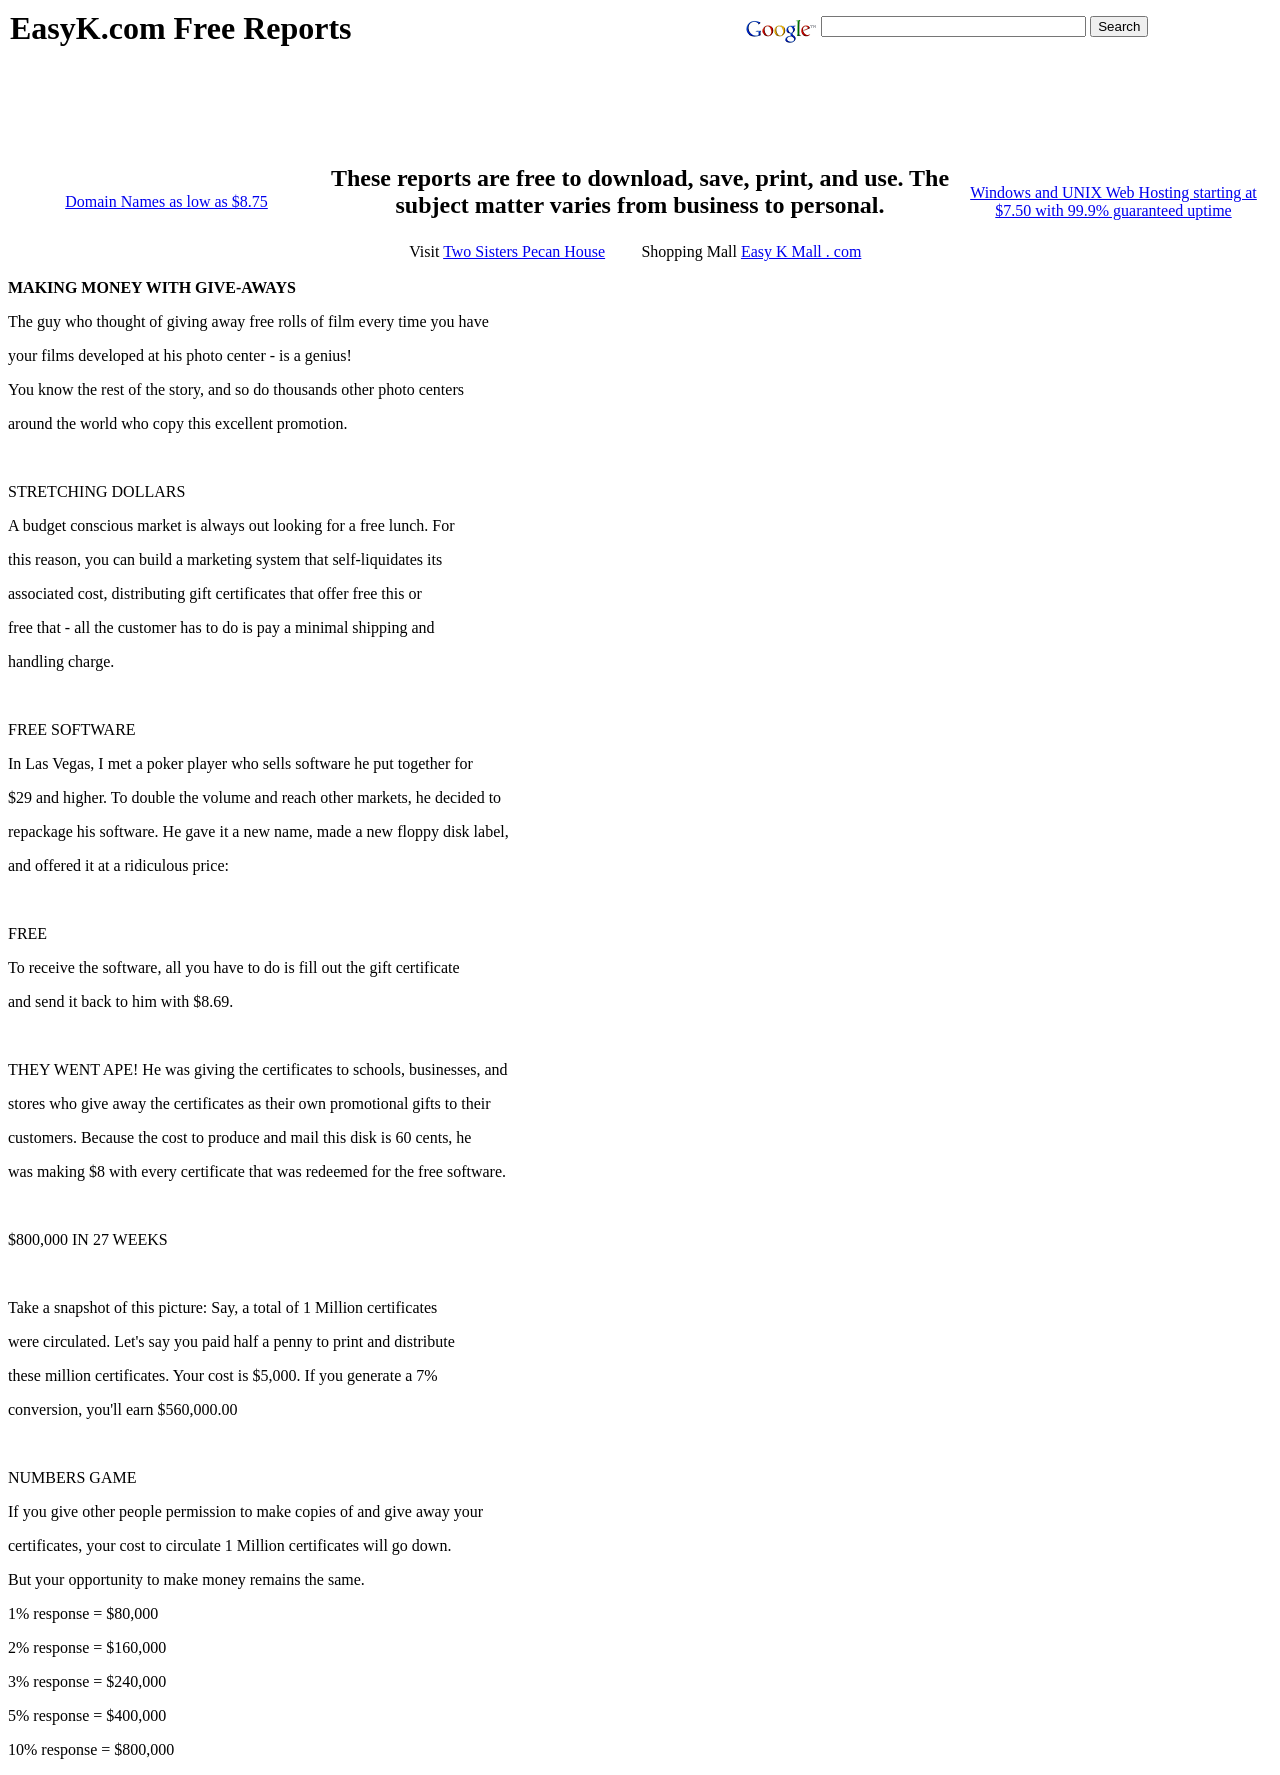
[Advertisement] (374, 116)
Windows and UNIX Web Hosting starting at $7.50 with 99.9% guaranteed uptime (1113, 201)
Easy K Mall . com (801, 251)
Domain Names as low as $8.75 (166, 201)
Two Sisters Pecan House (524, 251)
